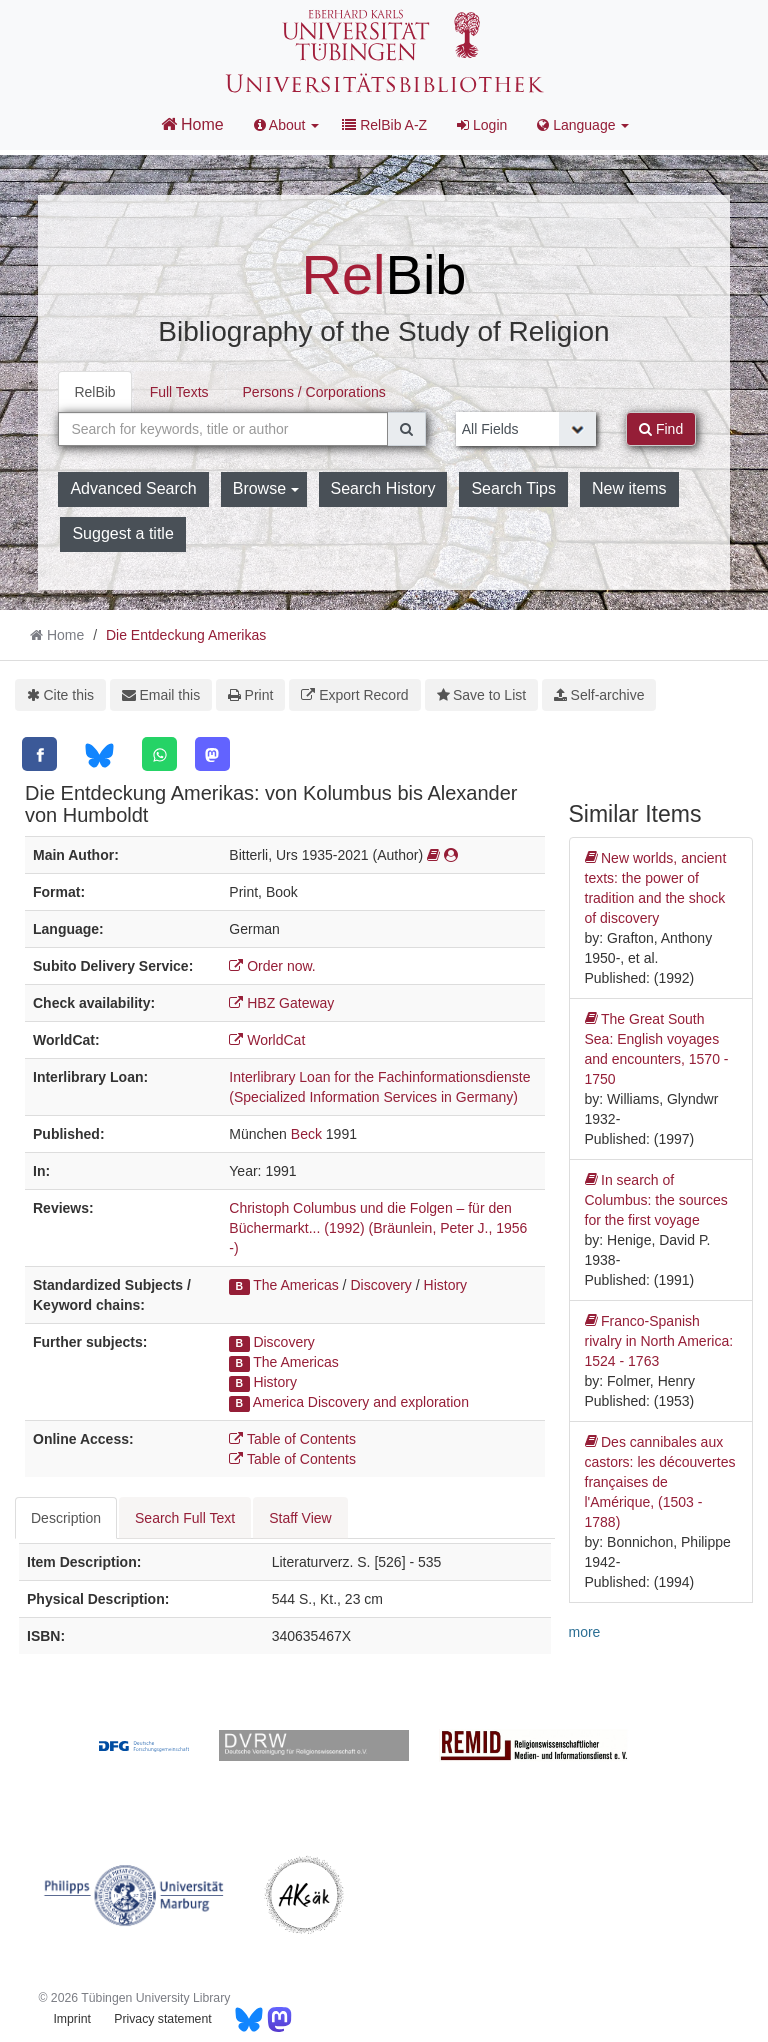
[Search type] (526, 429)
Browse (266, 488)
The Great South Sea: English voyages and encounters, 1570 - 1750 (657, 1048)
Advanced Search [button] (133, 488)
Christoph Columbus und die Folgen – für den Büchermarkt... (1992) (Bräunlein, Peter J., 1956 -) (378, 1228)
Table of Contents (292, 1439)
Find (661, 429)
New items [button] (629, 488)
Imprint (71, 2019)
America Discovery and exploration (361, 1402)
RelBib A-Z (384, 125)
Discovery (380, 1285)
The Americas (296, 1285)
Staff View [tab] (300, 1518)
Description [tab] (66, 1518)
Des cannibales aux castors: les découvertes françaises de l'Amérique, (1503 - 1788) (660, 1481)
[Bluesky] (99, 755)
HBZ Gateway (281, 1003)
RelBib (94, 392)
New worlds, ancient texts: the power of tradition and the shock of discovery (656, 887)
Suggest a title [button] (122, 533)
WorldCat (267, 1040)
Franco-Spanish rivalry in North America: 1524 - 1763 (659, 1340)
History (446, 1285)
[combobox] (222, 429)
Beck (306, 1134)
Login (482, 125)
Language (583, 125)
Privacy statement (162, 2019)
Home (192, 124)
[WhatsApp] (159, 754)
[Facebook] (39, 754)
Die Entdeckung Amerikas (186, 635)
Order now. (272, 966)
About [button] (287, 125)
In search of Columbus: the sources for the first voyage (656, 1199)
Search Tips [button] (513, 488)
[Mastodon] (212, 754)
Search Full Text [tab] (185, 1518)
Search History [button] (383, 488)
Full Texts (179, 392)
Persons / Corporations (314, 392)
